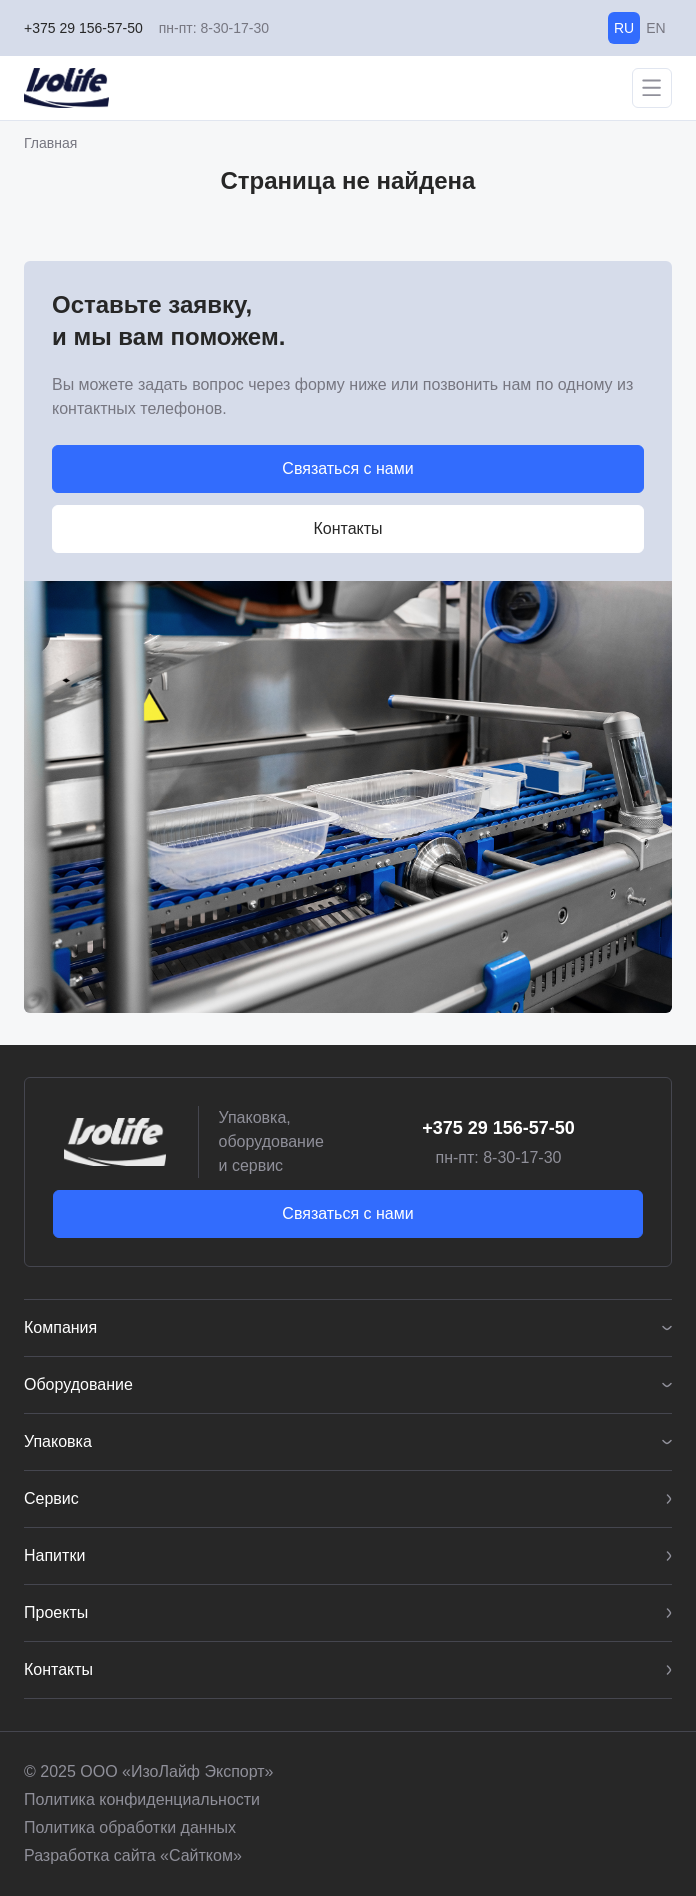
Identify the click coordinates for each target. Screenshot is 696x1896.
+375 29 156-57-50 (83, 28)
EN (655, 28)
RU (624, 28)
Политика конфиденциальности (142, 1799)
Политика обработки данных (130, 1827)
